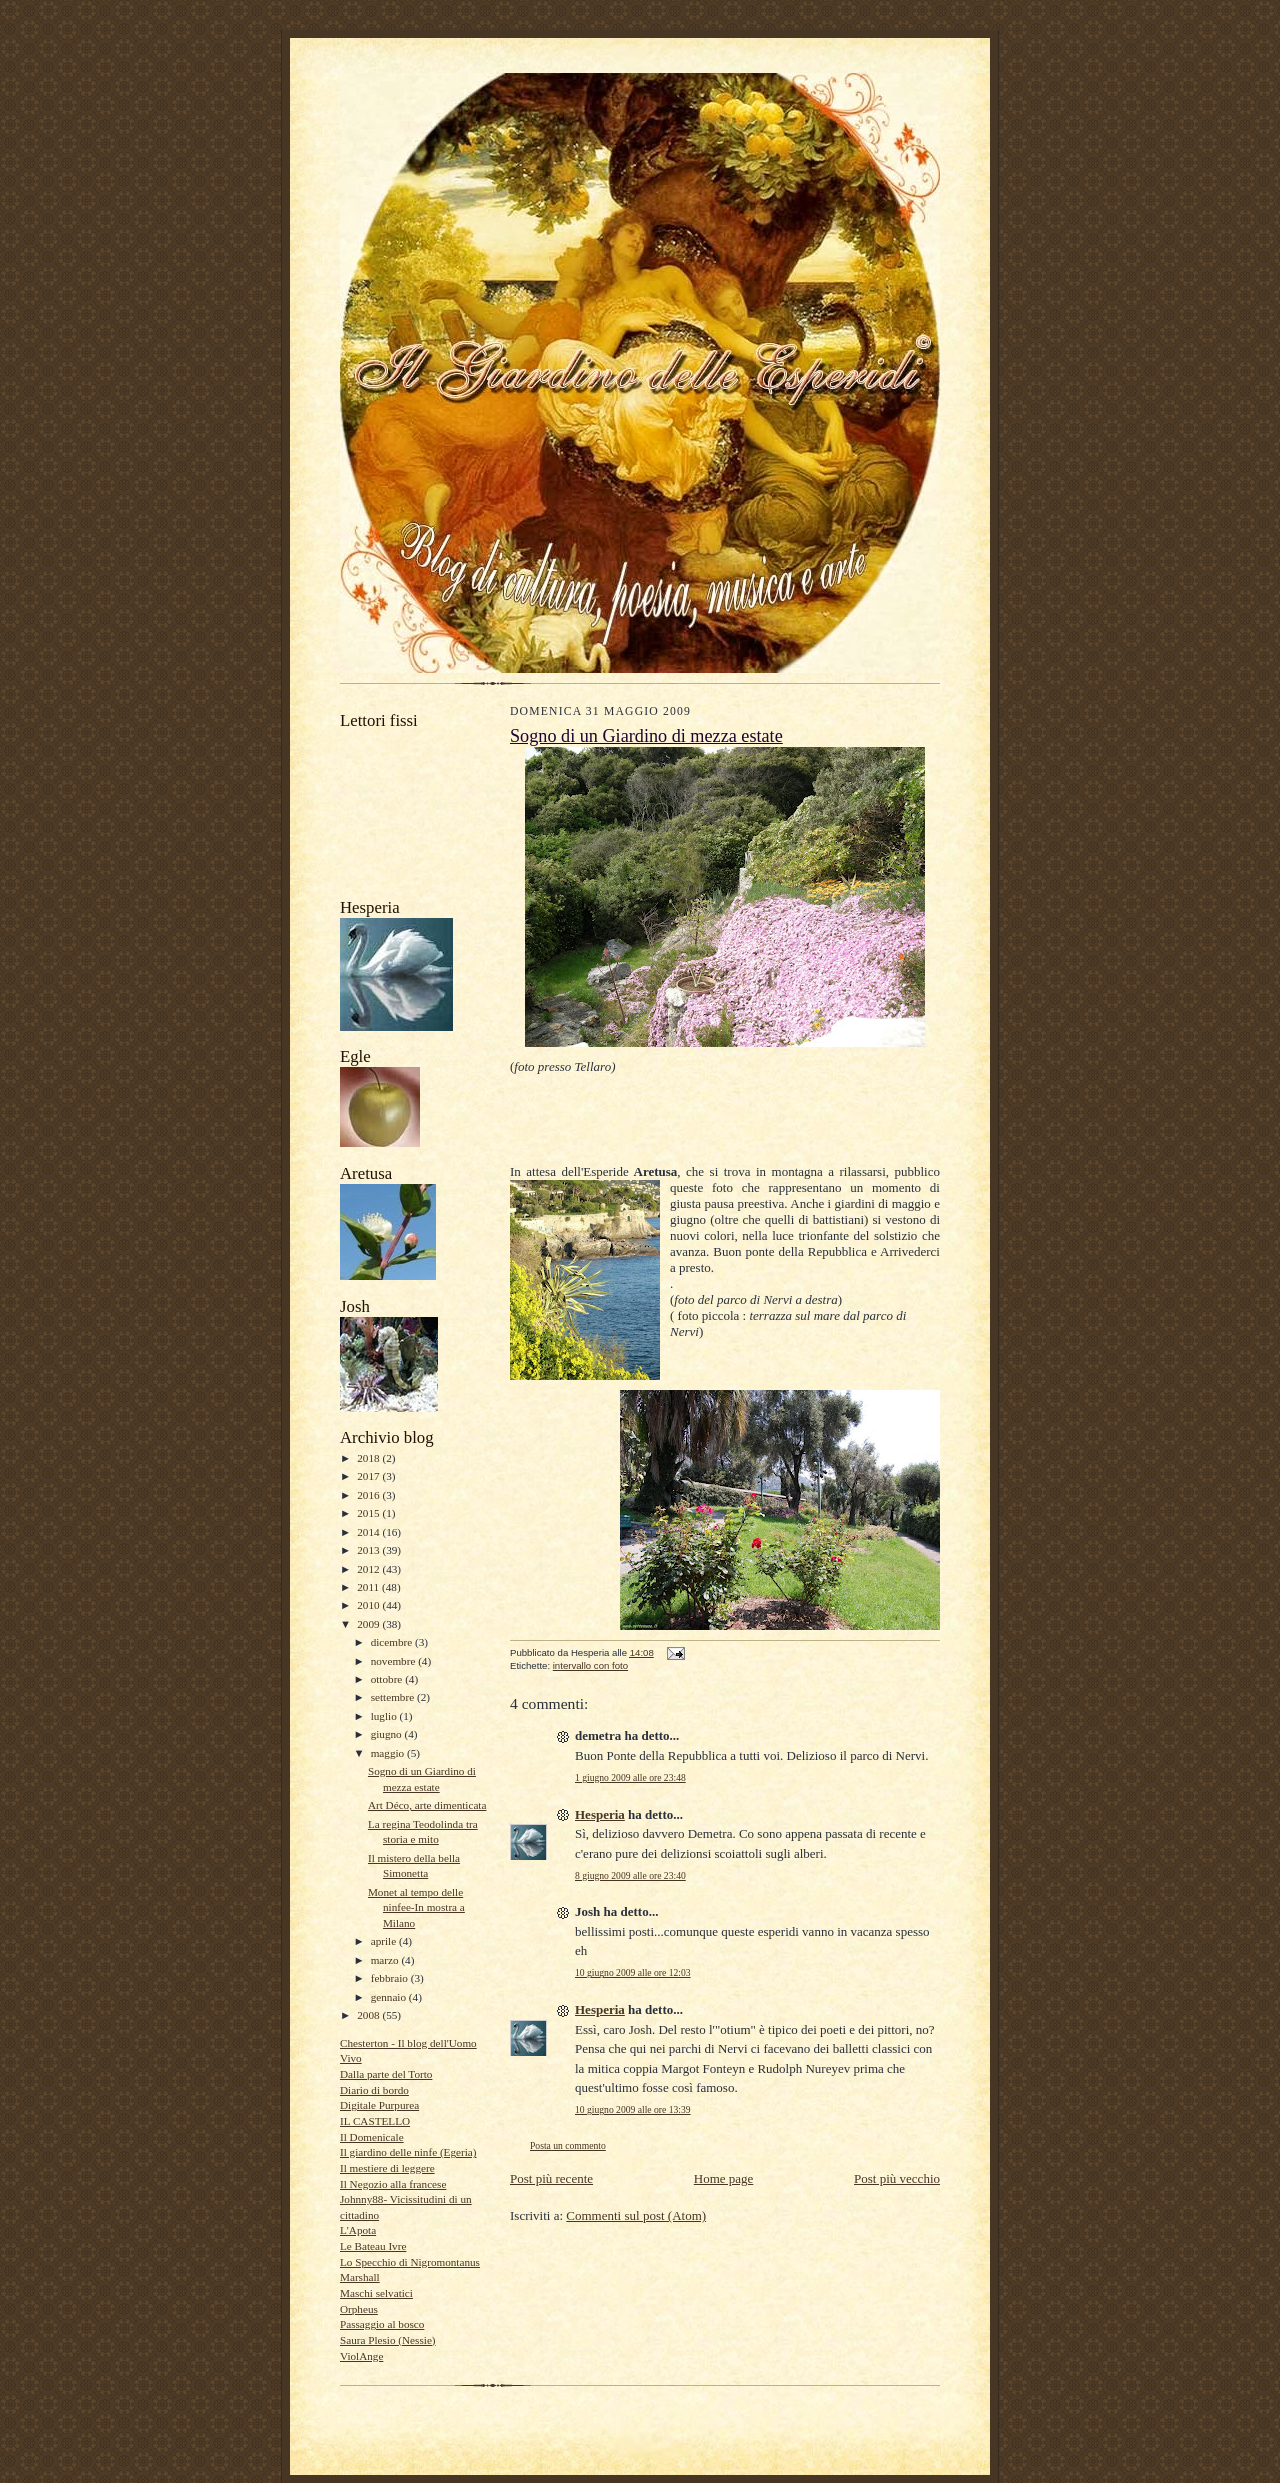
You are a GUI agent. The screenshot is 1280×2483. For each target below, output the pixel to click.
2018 (369, 1458)
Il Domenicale (372, 2137)
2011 (369, 1587)
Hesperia (600, 1814)
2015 (369, 1513)
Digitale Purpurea (379, 2105)
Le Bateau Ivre (373, 2246)
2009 (369, 1624)
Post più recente (551, 2178)
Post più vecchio (897, 2178)
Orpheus (359, 2309)
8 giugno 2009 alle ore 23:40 (630, 1875)
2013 (369, 1550)
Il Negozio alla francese (393, 2184)
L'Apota (358, 2230)
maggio (389, 1753)
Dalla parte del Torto (386, 2074)
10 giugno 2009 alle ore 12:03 (633, 1972)
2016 (369, 1495)
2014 (369, 1532)
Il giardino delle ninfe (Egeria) (408, 2152)
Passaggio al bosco (382, 2324)
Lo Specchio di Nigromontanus (410, 2262)
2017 (369, 1476)
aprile (385, 1941)
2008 (369, 2015)
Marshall (360, 2277)
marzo (386, 1960)
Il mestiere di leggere (387, 2168)
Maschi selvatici (376, 2293)
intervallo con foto (590, 1665)
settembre (394, 1697)
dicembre (393, 1642)
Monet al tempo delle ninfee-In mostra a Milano (416, 1907)
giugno (388, 1734)
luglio (385, 1716)
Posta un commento (568, 2145)
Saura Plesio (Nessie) (388, 2340)
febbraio (391, 1978)
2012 (369, 1569)
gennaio (390, 1997)
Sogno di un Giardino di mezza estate (646, 736)
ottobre (388, 1679)
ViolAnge (361, 2356)
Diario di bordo (374, 2090)
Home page (724, 2178)
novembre (394, 1661)
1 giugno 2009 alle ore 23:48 (630, 1777)
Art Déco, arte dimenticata (427, 1805)
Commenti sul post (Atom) (636, 2215)
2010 (369, 1605)
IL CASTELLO (375, 2121)
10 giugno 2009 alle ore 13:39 (633, 2109)
